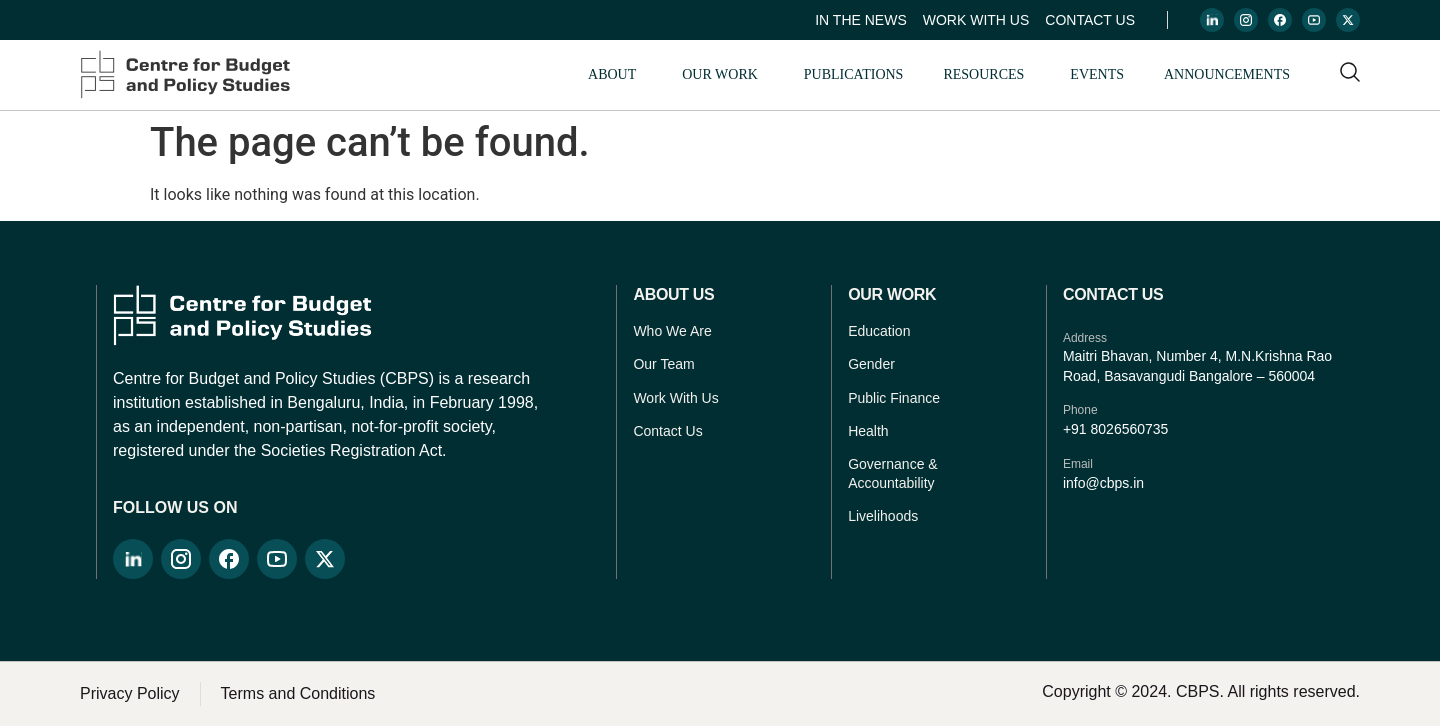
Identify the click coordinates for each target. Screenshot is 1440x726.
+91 (1077, 429)
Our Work (720, 74)
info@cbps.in (1103, 483)
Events (1097, 74)
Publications (854, 74)
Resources (983, 74)
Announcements (1227, 74)
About (612, 74)
